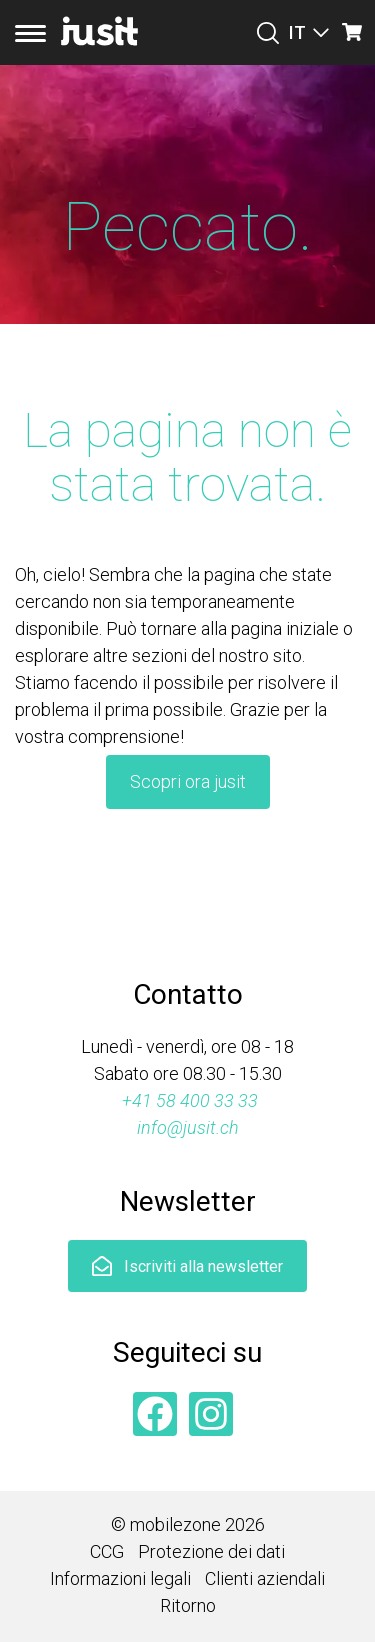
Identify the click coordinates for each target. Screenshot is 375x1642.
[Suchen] (268, 33)
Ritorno (188, 1605)
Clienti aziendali (265, 1578)
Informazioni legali (120, 1578)
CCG (107, 1551)
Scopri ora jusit (188, 781)
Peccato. (187, 227)
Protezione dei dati (211, 1551)
